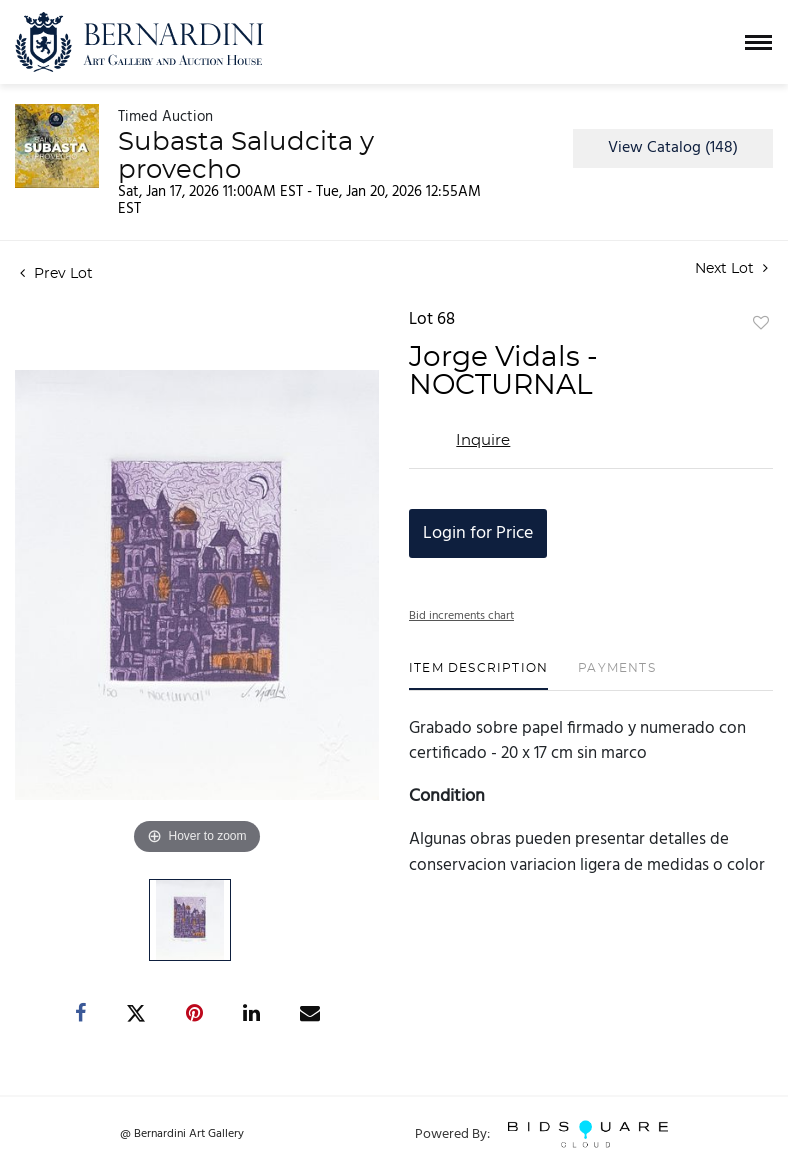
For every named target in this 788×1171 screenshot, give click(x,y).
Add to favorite (761, 324)
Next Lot (731, 268)
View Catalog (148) (673, 148)
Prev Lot (56, 274)
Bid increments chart (461, 616)
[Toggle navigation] (758, 42)
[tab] (478, 675)
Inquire (483, 440)
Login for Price (478, 533)
